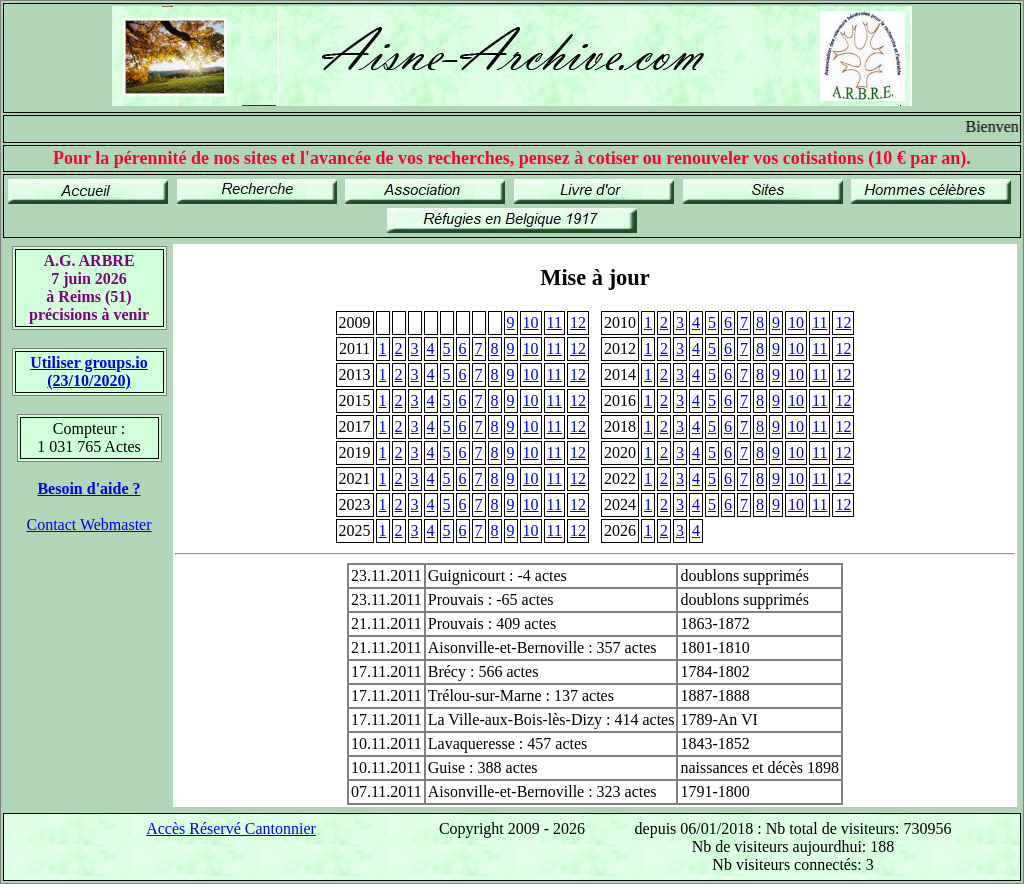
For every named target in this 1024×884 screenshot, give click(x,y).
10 (531, 322)
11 (554, 322)
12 (578, 322)
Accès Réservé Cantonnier (231, 828)
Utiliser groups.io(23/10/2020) (89, 371)
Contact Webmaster (88, 524)
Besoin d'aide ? (88, 488)
